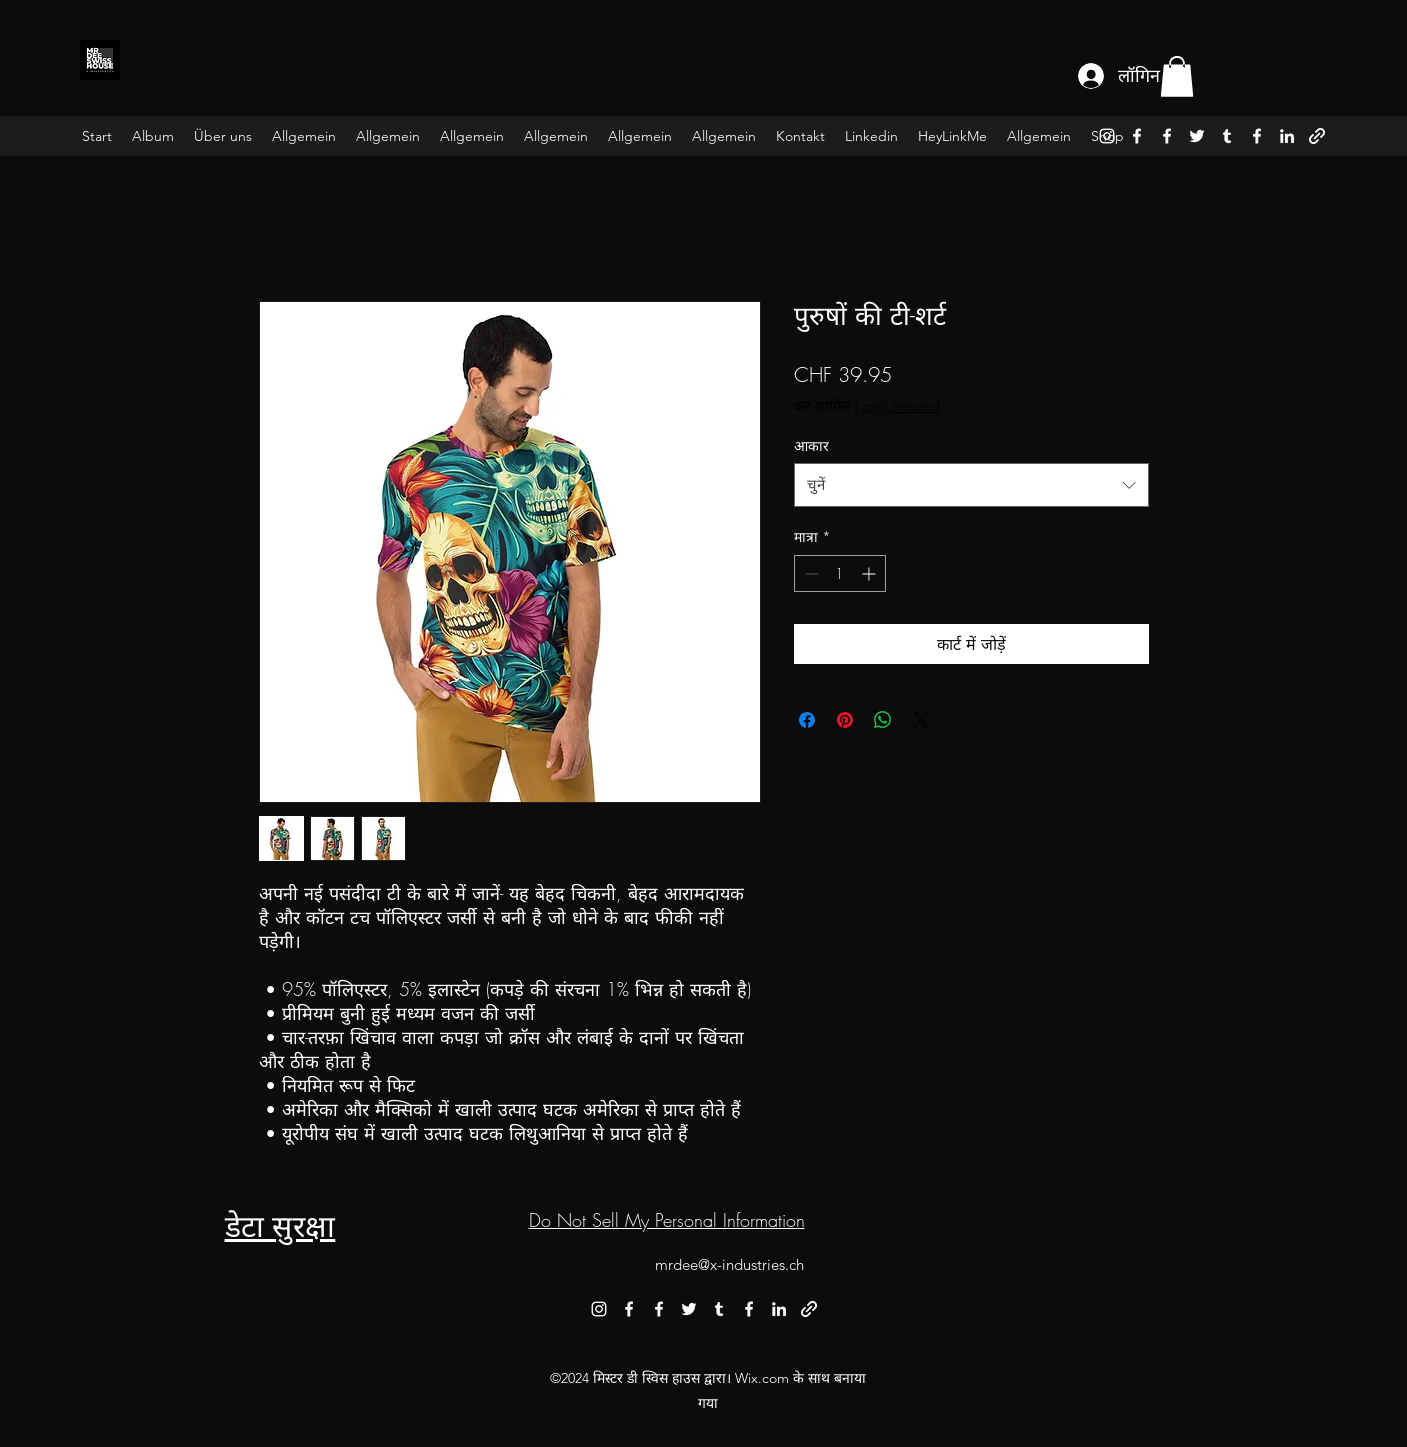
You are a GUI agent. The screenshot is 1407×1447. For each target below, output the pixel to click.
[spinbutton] (840, 573)
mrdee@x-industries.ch (729, 1264)
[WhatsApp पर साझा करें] (883, 720)
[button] (1177, 76)
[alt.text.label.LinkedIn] (1287, 136)
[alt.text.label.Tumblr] (1227, 136)
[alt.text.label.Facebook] (1137, 136)
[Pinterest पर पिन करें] (845, 720)
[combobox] (971, 485)
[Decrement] (809, 573)
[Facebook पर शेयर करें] (807, 720)
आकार (811, 445)
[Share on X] (921, 720)
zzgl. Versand (901, 405)
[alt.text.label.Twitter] (1197, 136)
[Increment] (870, 573)
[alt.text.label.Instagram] (1107, 136)
